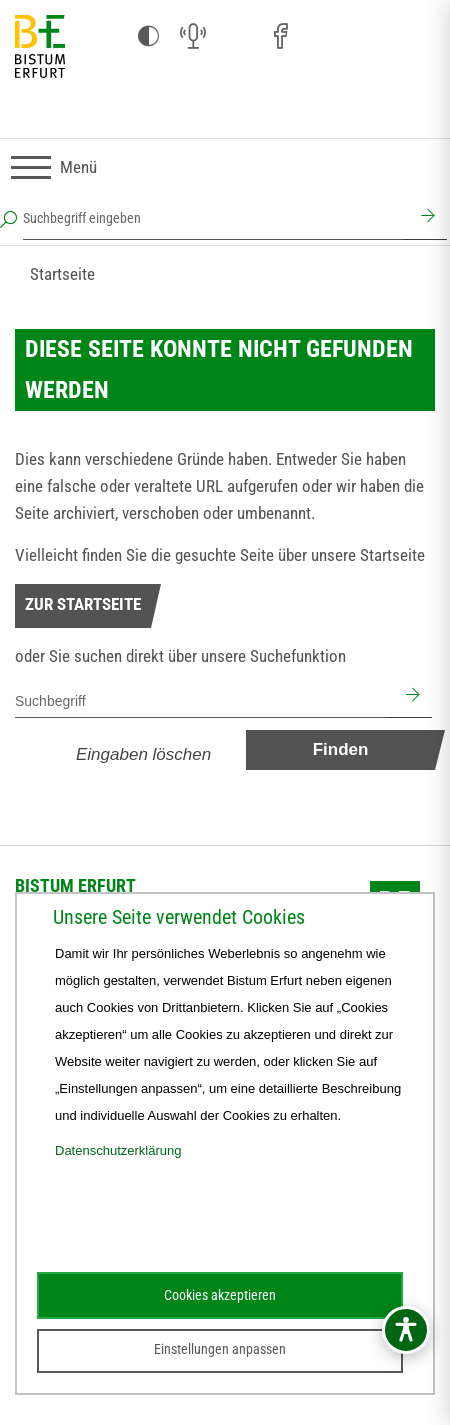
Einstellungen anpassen (220, 1349)
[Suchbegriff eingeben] (213, 218)
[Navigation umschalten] (54, 167)
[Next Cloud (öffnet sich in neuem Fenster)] (413, 37)
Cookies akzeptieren (220, 1295)
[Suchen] (425, 218)
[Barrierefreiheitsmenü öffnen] (406, 1330)
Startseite (62, 274)
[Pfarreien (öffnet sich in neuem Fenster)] (325, 34)
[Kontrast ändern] (149, 37)
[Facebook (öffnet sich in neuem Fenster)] (281, 37)
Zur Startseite (83, 604)
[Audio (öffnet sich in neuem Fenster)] (193, 37)
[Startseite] (40, 47)
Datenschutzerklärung (118, 1150)
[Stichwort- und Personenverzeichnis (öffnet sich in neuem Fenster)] (369, 38)
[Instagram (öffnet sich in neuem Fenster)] (237, 37)
